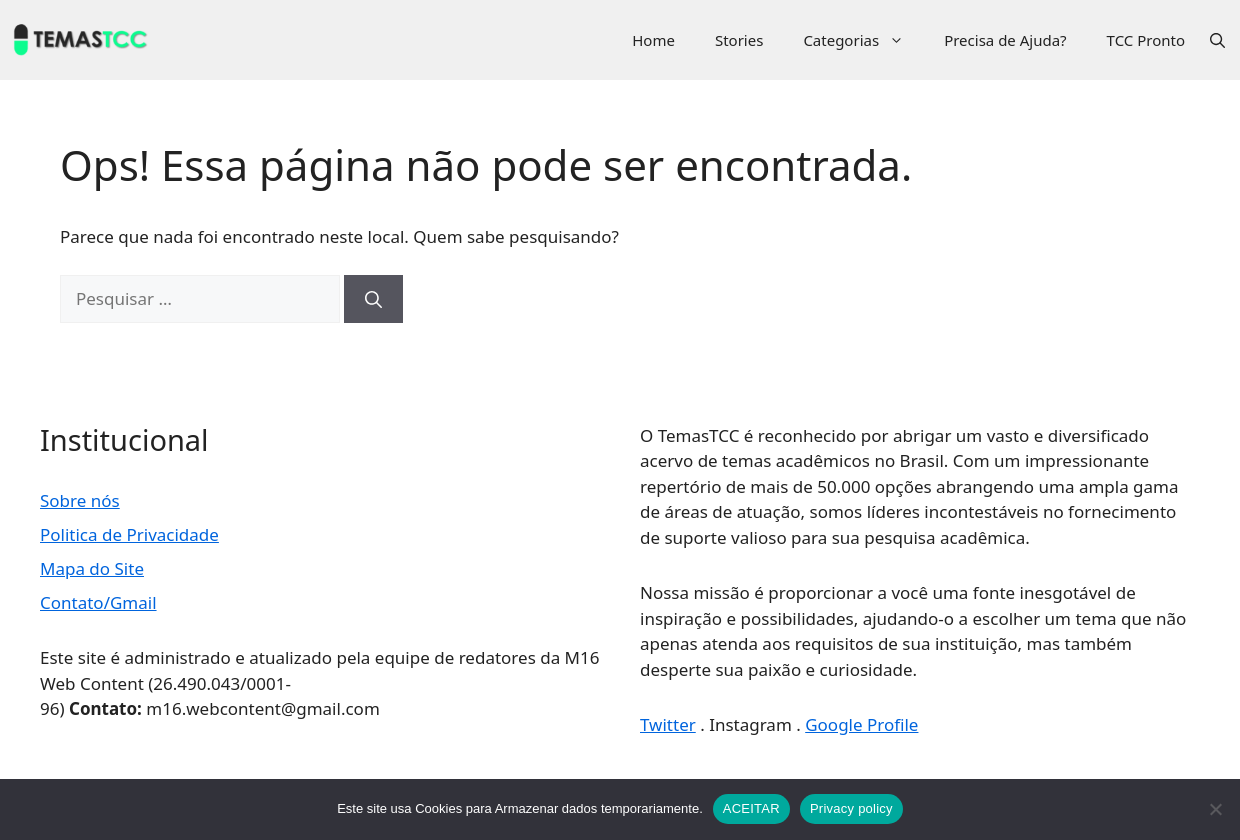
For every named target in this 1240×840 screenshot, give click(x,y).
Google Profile (861, 724)
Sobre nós (80, 500)
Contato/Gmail (98, 602)
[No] (1215, 809)
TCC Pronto (1146, 40)
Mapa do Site (92, 568)
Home (653, 40)
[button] (1217, 40)
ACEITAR (751, 808)
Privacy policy (851, 808)
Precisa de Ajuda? (1005, 40)
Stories (739, 40)
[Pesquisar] (373, 299)
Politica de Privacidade (129, 534)
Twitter (668, 724)
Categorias (863, 40)
